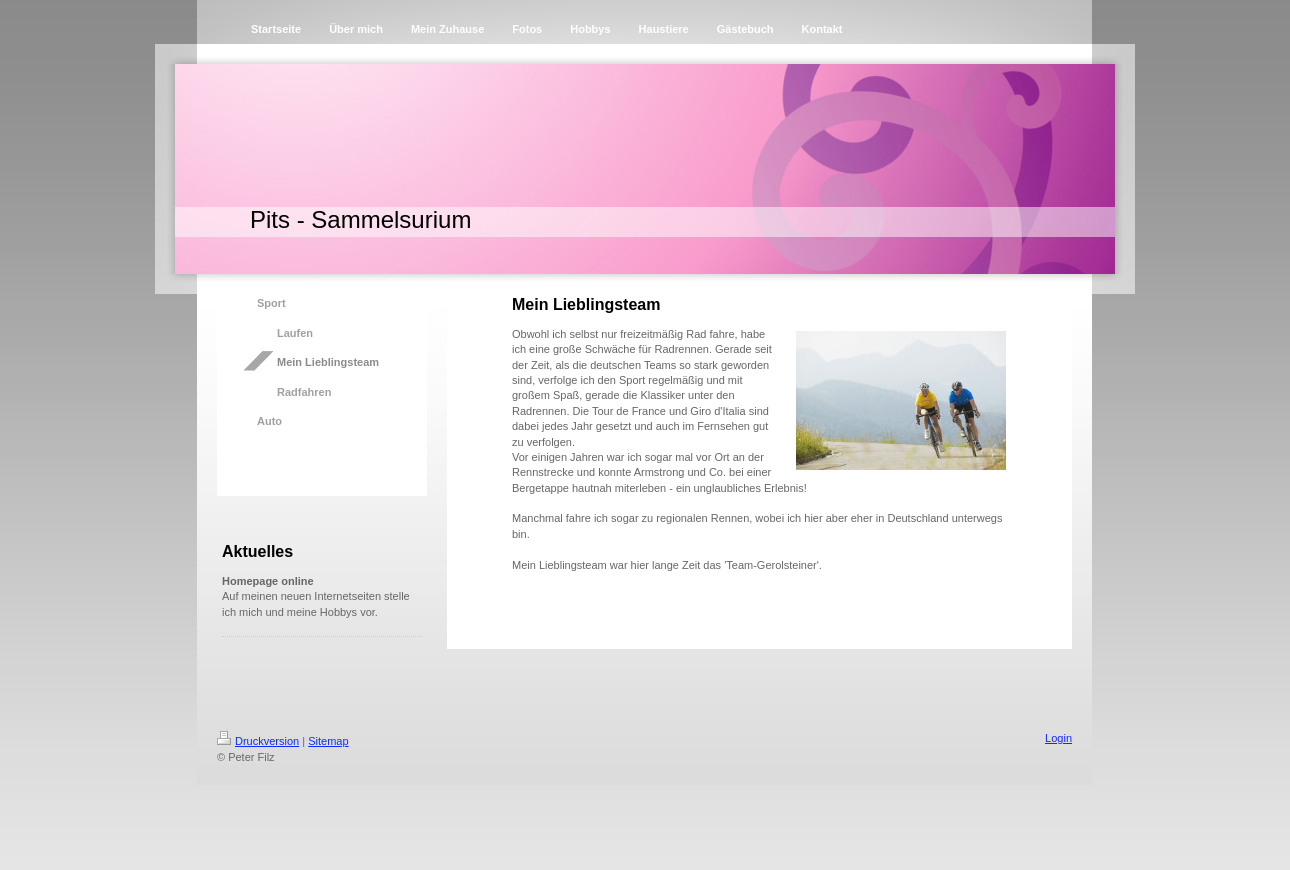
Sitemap (328, 741)
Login (1058, 738)
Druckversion (258, 741)
